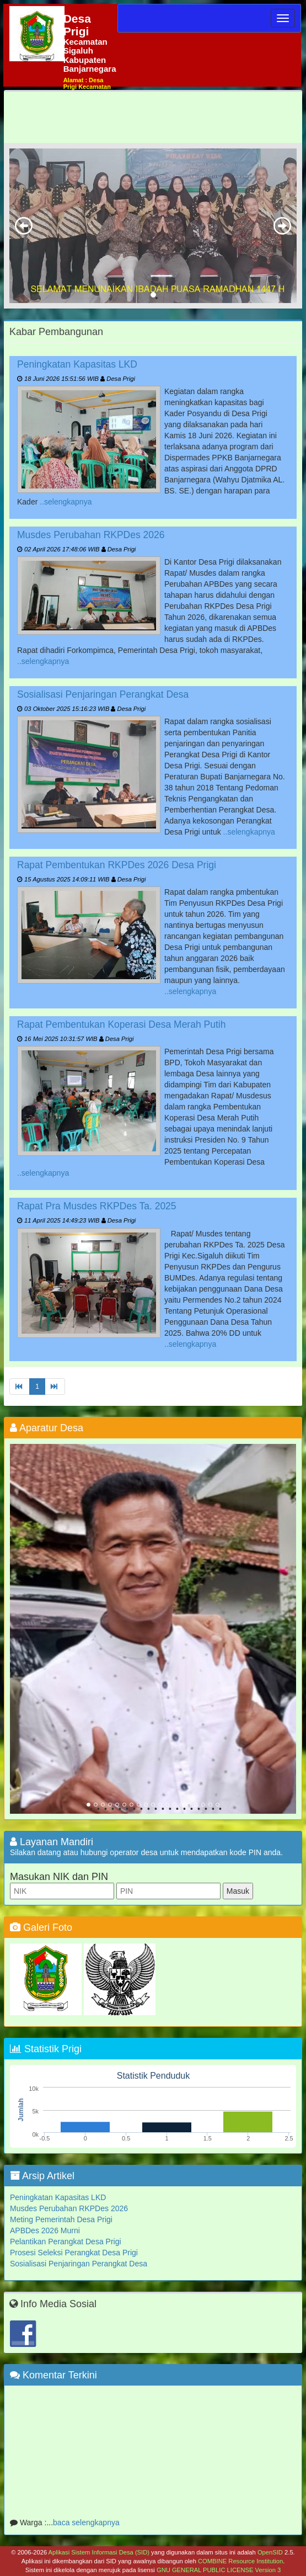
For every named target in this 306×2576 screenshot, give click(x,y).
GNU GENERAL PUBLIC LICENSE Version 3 (219, 2570)
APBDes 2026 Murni (45, 2230)
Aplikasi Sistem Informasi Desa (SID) (99, 2552)
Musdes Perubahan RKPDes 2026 (91, 534)
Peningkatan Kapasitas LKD (77, 364)
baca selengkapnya (86, 2524)
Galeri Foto (41, 1927)
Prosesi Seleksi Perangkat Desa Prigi (74, 2252)
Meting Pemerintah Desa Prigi (61, 2219)
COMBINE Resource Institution (240, 2561)
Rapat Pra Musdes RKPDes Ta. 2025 (96, 1206)
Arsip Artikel (42, 2175)
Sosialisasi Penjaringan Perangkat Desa (103, 694)
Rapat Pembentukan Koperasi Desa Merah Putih (121, 1024)
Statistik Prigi (46, 2048)
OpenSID (270, 2552)
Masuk (238, 1891)
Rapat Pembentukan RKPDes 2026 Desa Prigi (116, 864)
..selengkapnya (66, 501)
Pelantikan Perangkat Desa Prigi (65, 2241)
